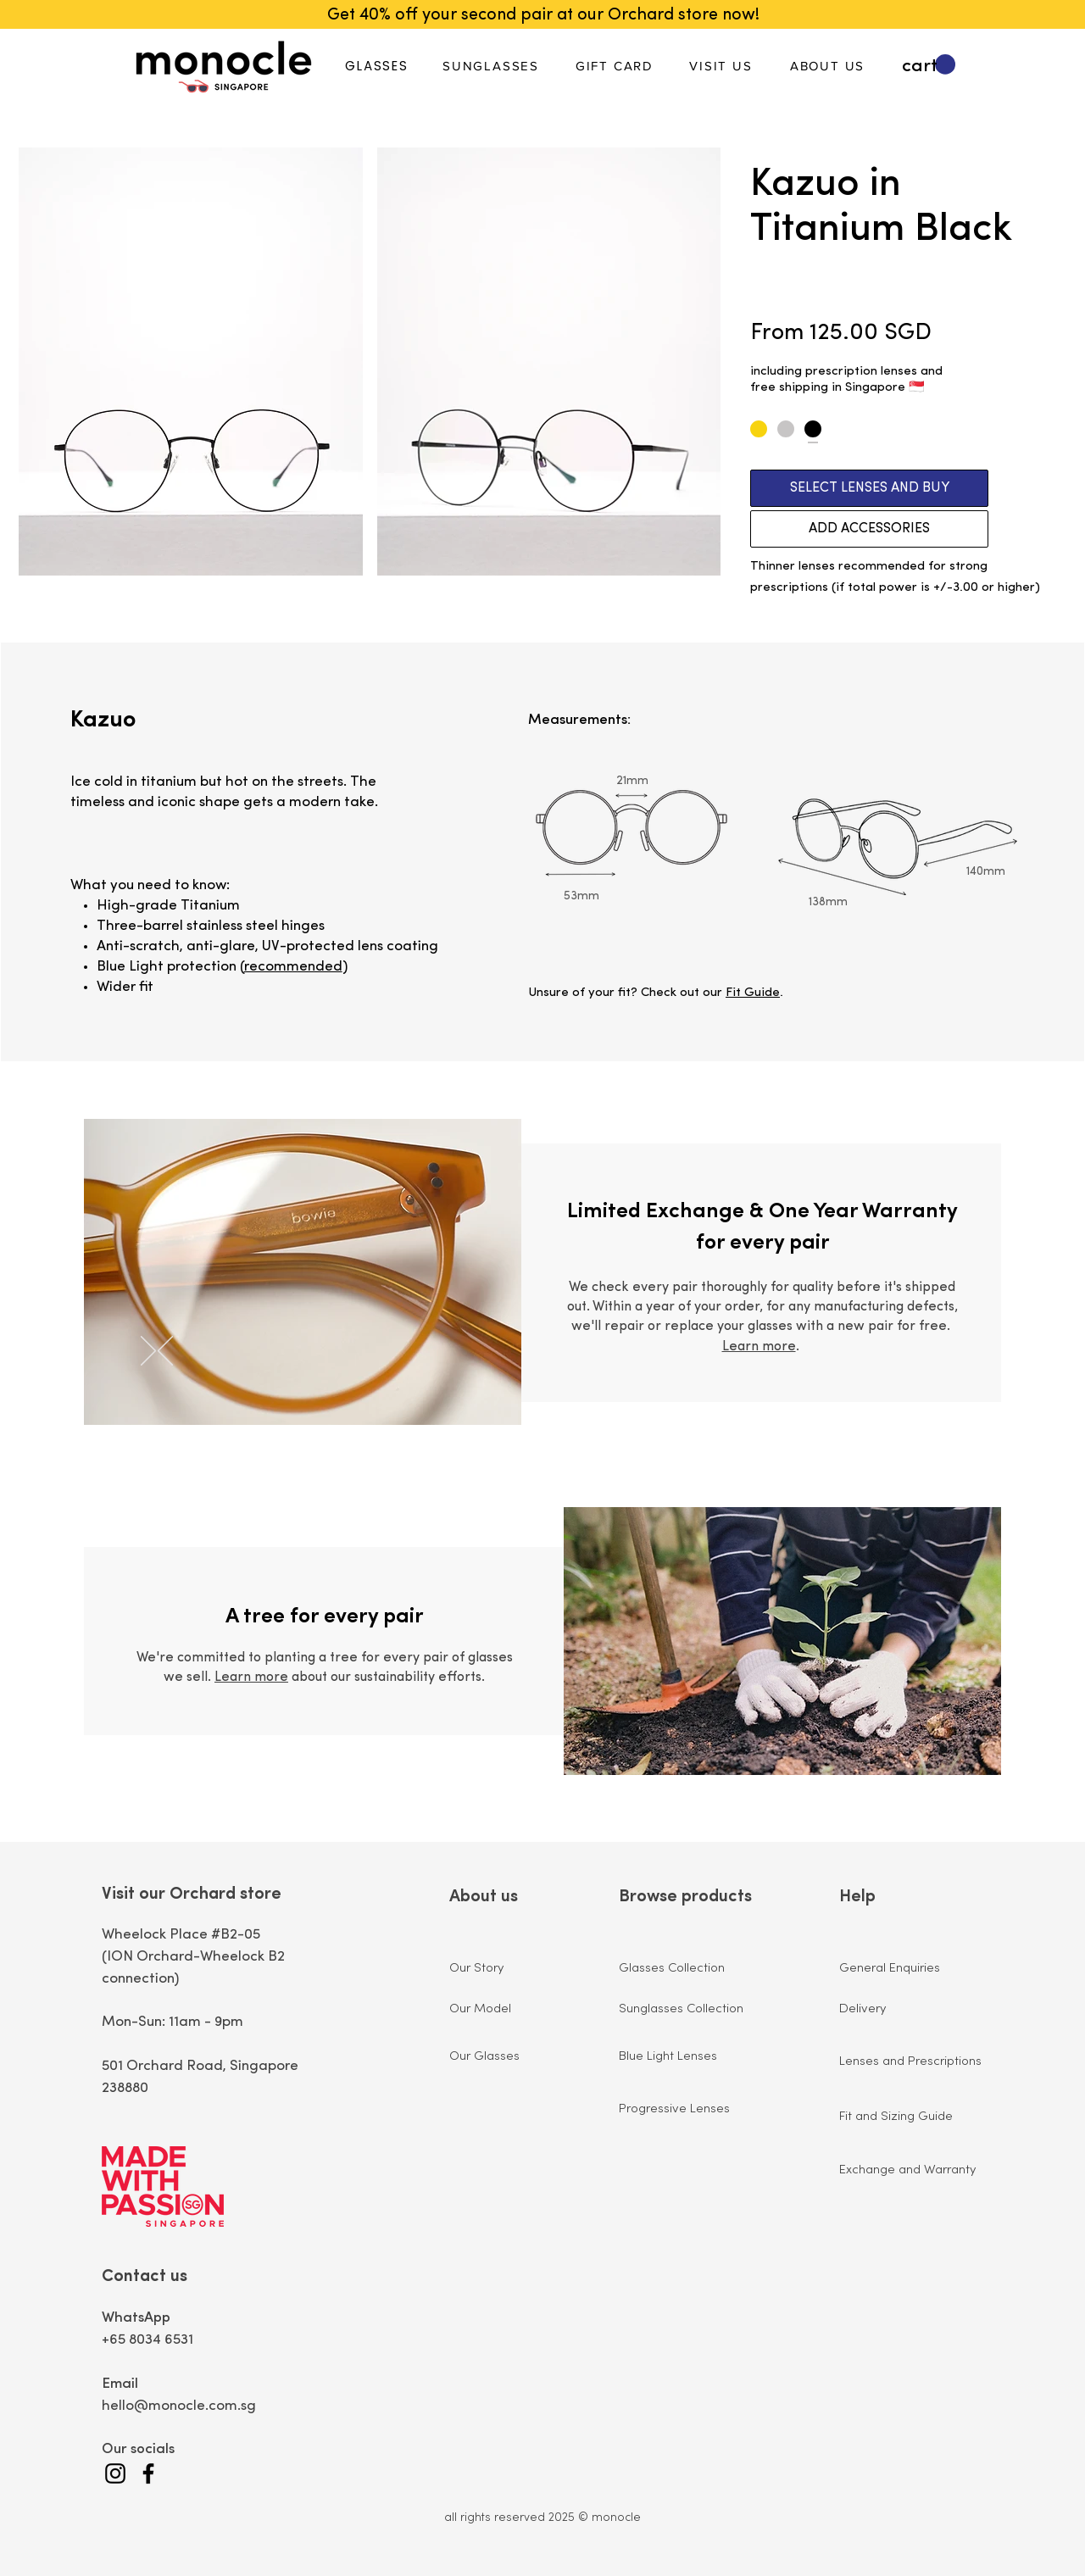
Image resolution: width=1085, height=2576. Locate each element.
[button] (928, 64)
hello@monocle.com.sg (179, 2406)
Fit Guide (753, 993)
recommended (293, 967)
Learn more (759, 1347)
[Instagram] (115, 2473)
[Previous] (165, 1352)
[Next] (148, 1352)
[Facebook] (148, 2473)
